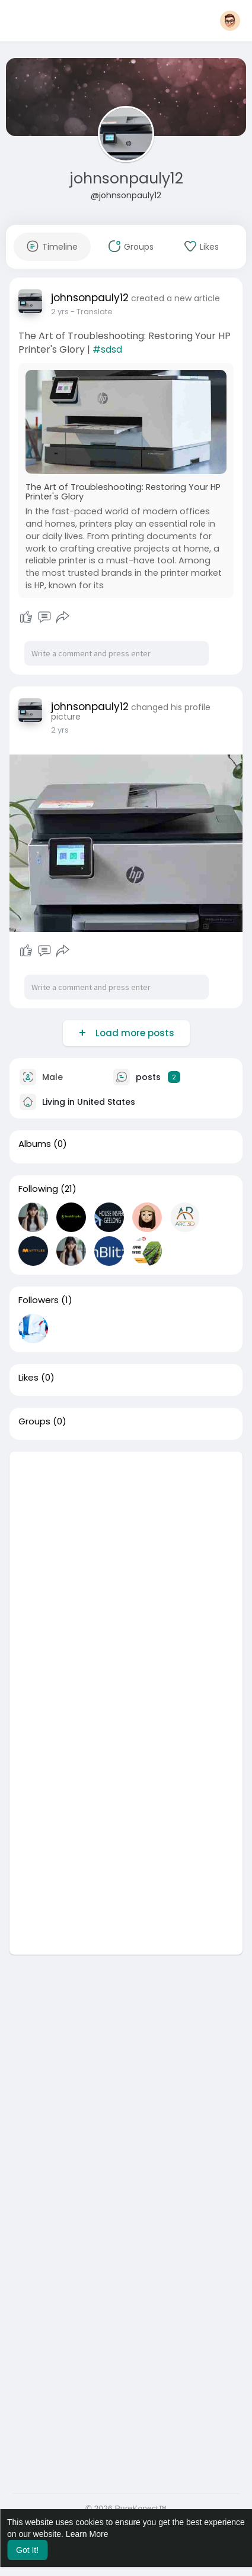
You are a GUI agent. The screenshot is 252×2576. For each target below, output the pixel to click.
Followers (38, 1300)
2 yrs (60, 311)
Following (38, 1189)
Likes (28, 1377)
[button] (230, 20)
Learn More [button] (87, 2534)
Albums (34, 1144)
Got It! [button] (27, 2550)
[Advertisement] (126, 1577)
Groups (34, 1421)
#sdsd (107, 349)
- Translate (92, 311)
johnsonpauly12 (126, 178)
